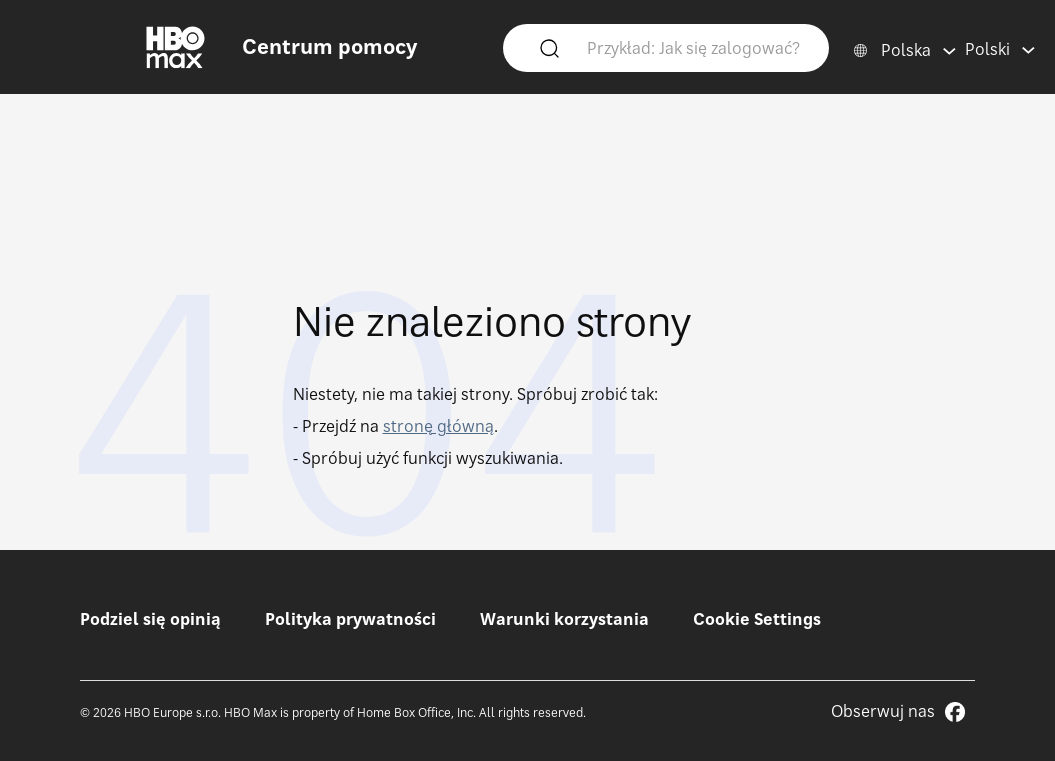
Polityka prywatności (350, 619)
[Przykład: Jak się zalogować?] (695, 47)
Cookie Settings (757, 619)
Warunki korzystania (564, 619)
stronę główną (438, 426)
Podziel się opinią (150, 619)
